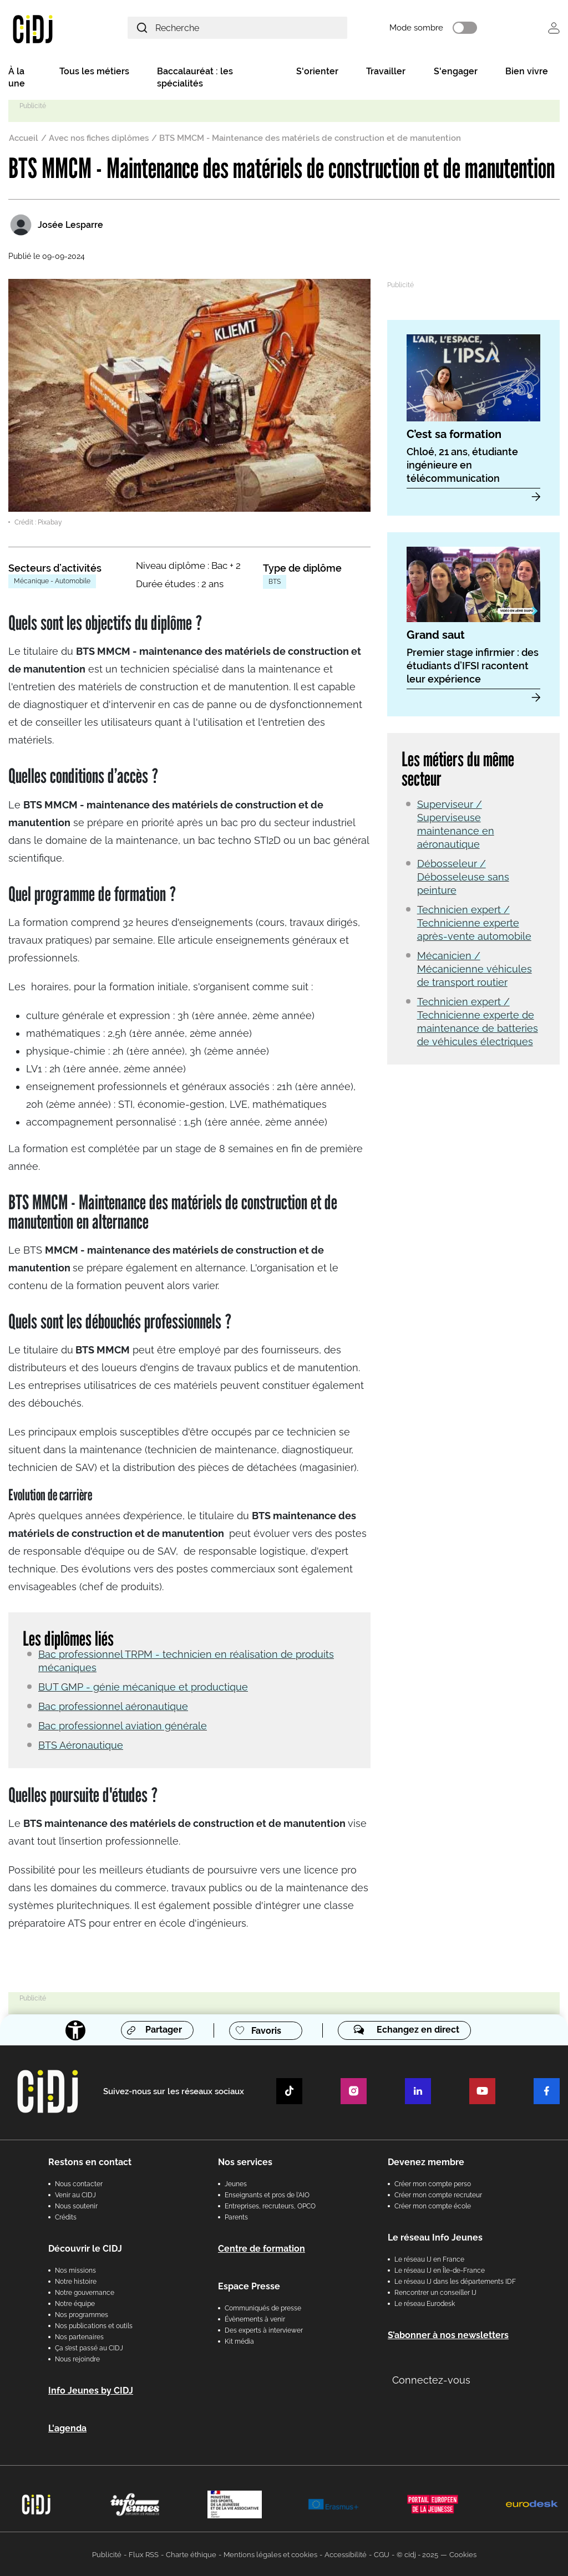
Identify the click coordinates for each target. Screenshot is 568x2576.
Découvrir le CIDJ (85, 2247)
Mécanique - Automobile (52, 583)
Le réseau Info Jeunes (435, 2236)
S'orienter (317, 73)
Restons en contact (89, 2161)
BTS (274, 583)
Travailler (385, 73)
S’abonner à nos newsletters (448, 2334)
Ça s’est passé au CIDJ (89, 2347)
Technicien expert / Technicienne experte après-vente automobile (474, 924)
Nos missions (75, 2269)
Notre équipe (75, 2303)
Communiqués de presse (263, 2307)
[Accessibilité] (74, 2029)
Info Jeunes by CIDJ (90, 2389)
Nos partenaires (79, 2336)
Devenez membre (426, 2161)
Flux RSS (144, 2553)
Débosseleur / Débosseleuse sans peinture (463, 878)
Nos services (245, 2161)
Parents (236, 2216)
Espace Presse (249, 2285)
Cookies (462, 2553)
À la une (16, 79)
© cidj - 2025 (417, 2553)
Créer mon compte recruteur (438, 2194)
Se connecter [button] (554, 28)
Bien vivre (526, 73)
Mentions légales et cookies (270, 2553)
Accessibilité (345, 2553)
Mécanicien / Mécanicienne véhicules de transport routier (474, 970)
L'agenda (67, 2427)
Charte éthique (191, 2553)
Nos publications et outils (94, 2325)
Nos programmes (81, 2314)
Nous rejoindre (77, 2358)
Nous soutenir (76, 2205)
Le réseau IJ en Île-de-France (439, 2269)
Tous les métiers (94, 73)
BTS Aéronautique (80, 1744)
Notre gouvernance (84, 2291)
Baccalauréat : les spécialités (195, 79)
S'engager (456, 73)
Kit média (239, 2340)
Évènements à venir (255, 2318)
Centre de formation (261, 2247)
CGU (381, 2553)
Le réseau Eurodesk (424, 2303)
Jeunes (236, 2183)
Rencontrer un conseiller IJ (435, 2291)
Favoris (266, 2029)
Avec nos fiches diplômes (99, 140)
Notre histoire (76, 2280)
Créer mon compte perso (432, 2183)
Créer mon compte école (432, 2205)
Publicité (106, 2553)
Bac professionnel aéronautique (113, 1705)
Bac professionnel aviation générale (122, 1724)
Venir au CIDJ (75, 2194)
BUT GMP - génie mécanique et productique (143, 1686)
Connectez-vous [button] (431, 2379)
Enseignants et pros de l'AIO (267, 2194)
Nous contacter (79, 2183)
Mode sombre (429, 29)
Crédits (66, 2216)
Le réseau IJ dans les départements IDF (455, 2280)
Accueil (23, 140)
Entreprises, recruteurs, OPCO (270, 2205)
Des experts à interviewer (264, 2329)
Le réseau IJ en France (429, 2258)
